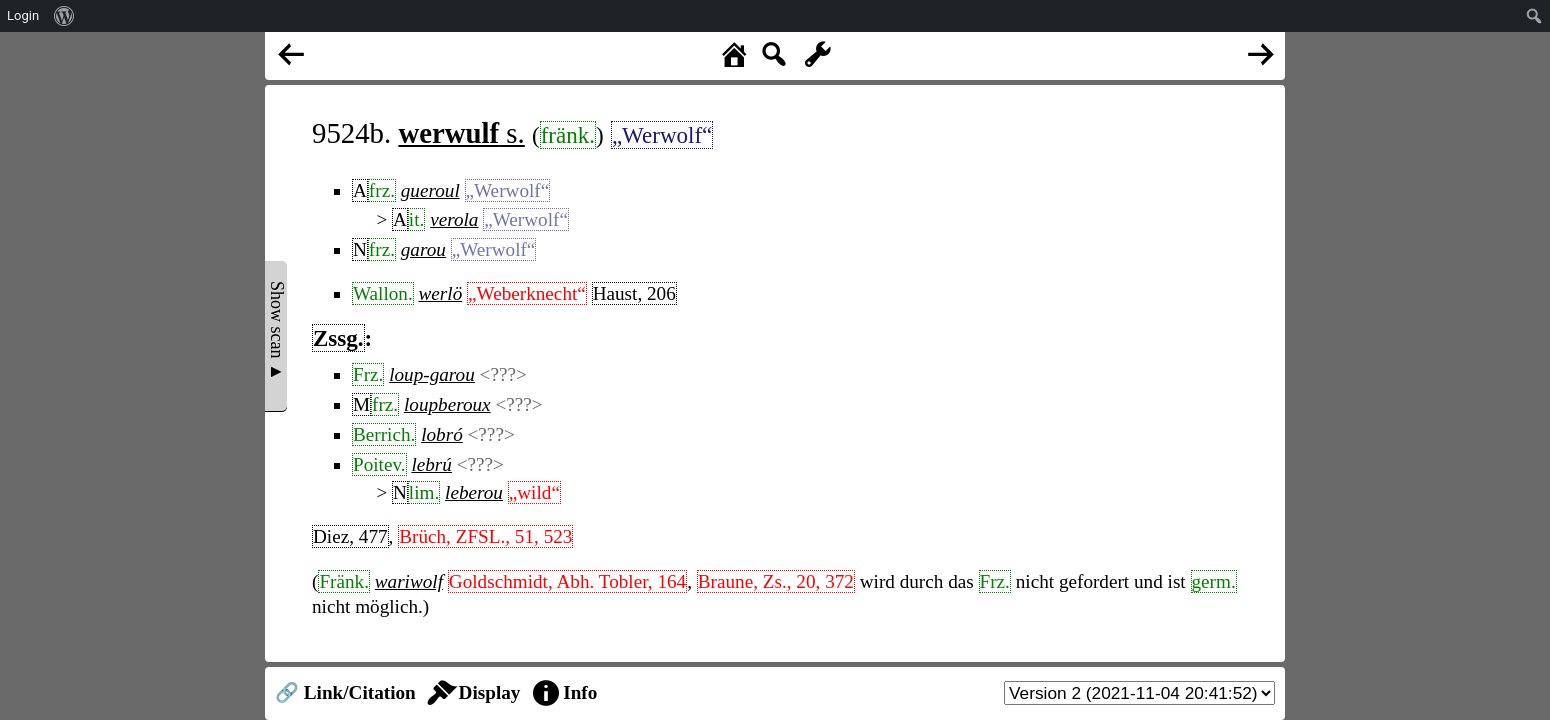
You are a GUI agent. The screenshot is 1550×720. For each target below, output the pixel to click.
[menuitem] (64, 16)
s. (461, 133)
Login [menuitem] (23, 15)
